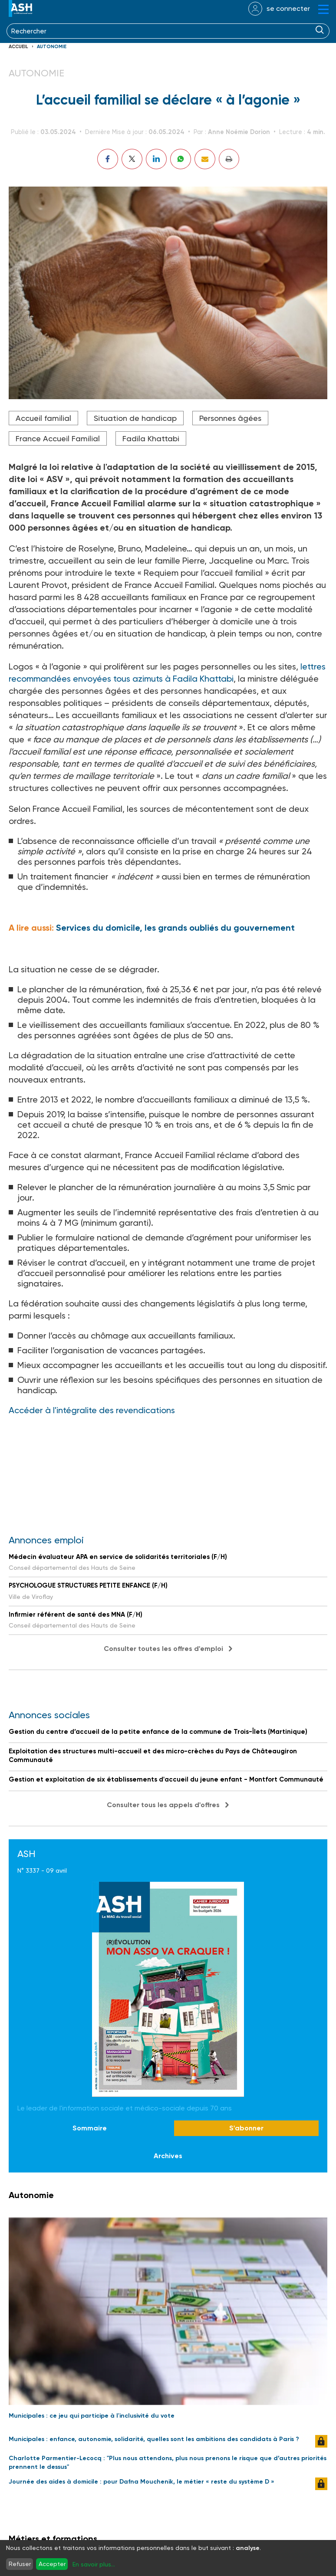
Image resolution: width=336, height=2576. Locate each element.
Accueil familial (43, 418)
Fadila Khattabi (150, 438)
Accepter (52, 2563)
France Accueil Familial (58, 438)
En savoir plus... (93, 2564)
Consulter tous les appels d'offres (163, 1805)
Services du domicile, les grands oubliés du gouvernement (175, 927)
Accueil (18, 46)
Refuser (20, 2563)
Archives (168, 2156)
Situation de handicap (135, 418)
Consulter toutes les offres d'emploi (163, 1648)
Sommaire (89, 2128)
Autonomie (51, 46)
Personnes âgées (230, 418)
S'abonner (246, 2128)
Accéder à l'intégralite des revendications (93, 1410)
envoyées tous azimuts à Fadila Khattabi (152, 678)
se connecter (288, 8)
